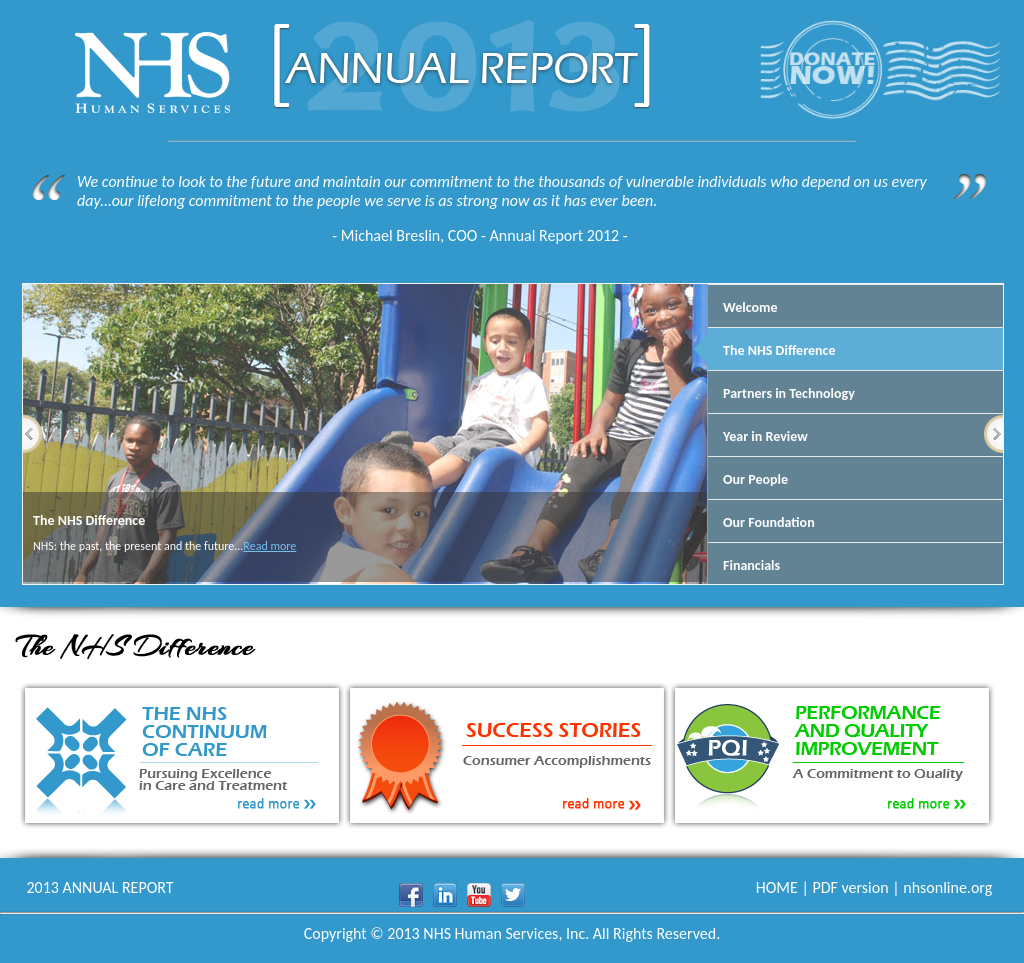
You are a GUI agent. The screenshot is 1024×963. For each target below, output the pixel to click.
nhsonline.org (947, 887)
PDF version (850, 887)
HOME (777, 887)
